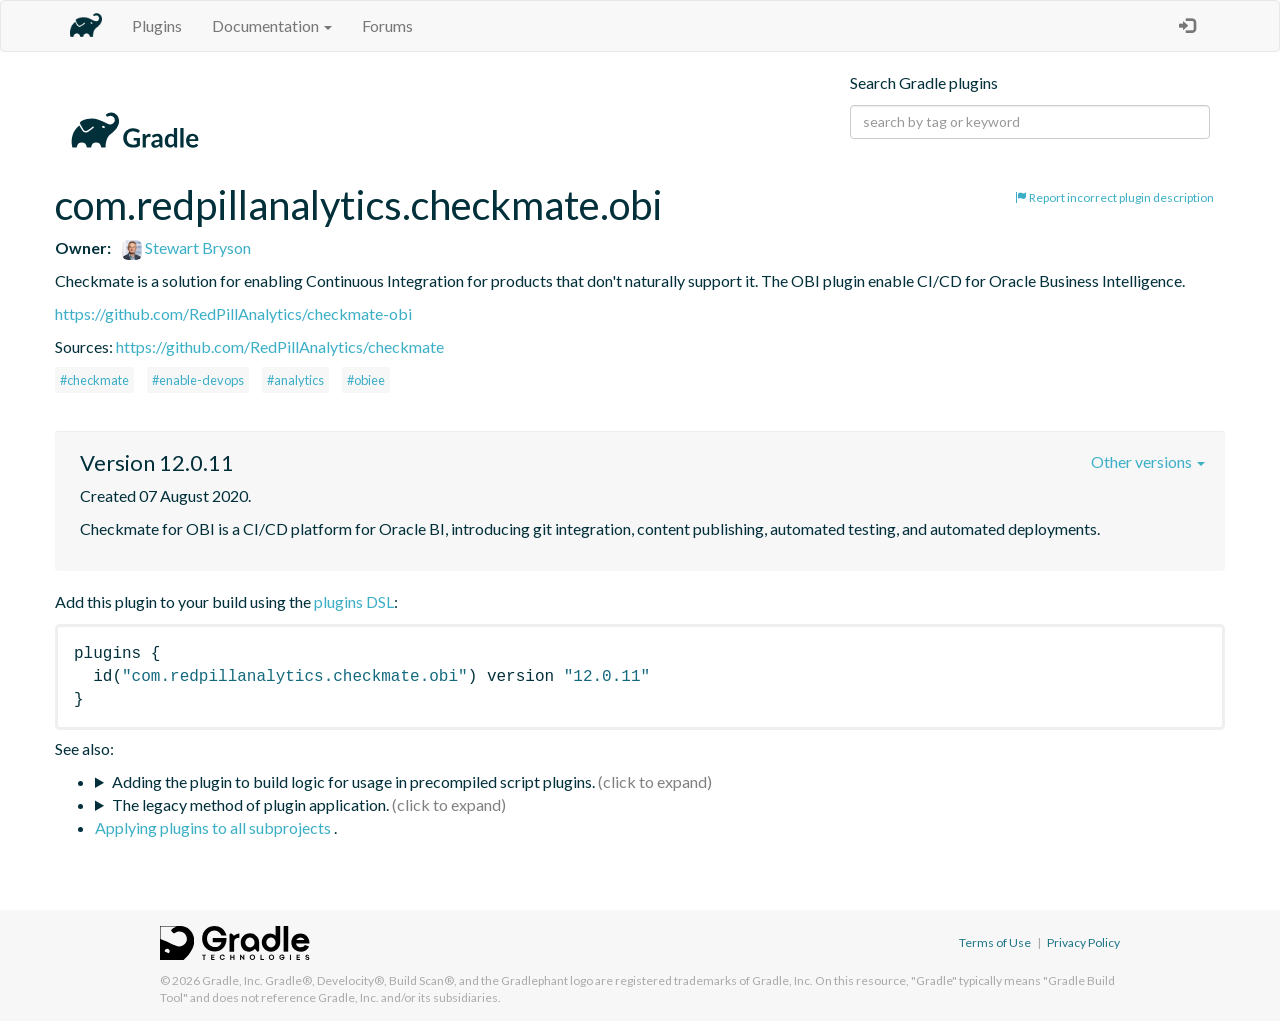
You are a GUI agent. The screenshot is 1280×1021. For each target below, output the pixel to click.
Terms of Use (995, 942)
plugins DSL (354, 601)
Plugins (157, 25)
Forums (387, 25)
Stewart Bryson (186, 247)
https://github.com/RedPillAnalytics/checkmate (280, 346)
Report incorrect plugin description (1114, 197)
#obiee (366, 380)
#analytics (295, 380)
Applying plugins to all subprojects (214, 827)
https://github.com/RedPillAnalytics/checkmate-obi (233, 313)
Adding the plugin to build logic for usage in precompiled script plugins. (353, 781)
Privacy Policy (1083, 942)
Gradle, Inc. (232, 980)
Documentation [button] (272, 25)
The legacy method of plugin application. (250, 804)
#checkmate (94, 380)
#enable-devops (198, 380)
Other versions (1148, 461)
